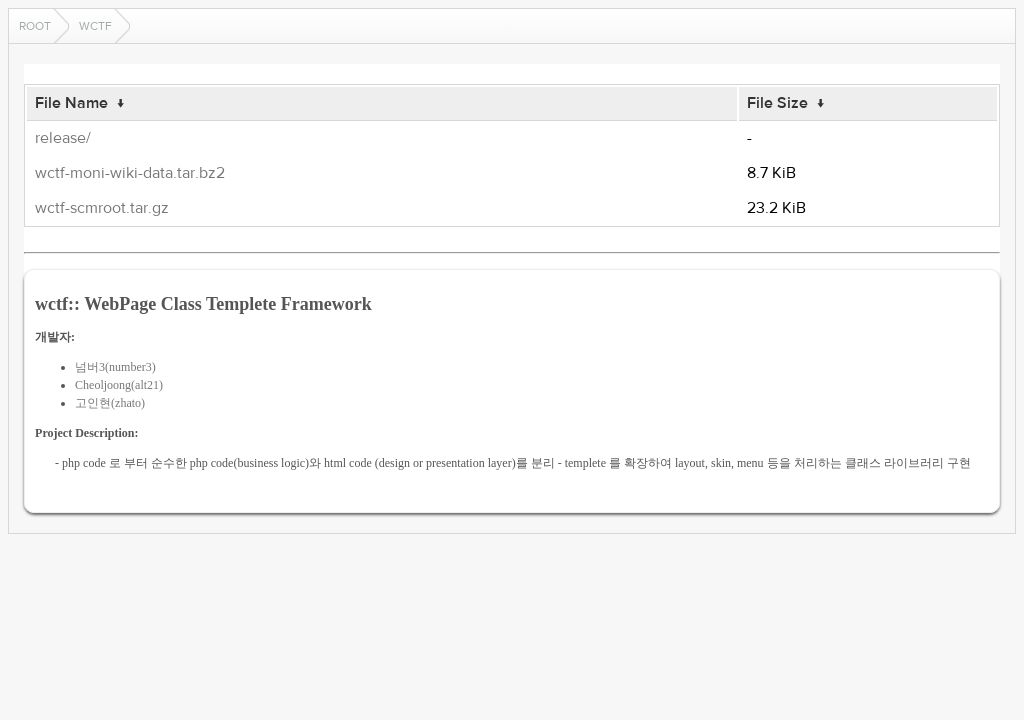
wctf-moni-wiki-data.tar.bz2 (130, 173)
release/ (63, 138)
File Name (71, 103)
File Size (777, 103)
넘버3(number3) (115, 367)
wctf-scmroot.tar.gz (102, 208)
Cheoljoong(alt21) (119, 385)
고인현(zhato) (110, 403)
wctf (95, 26)
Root (35, 26)
